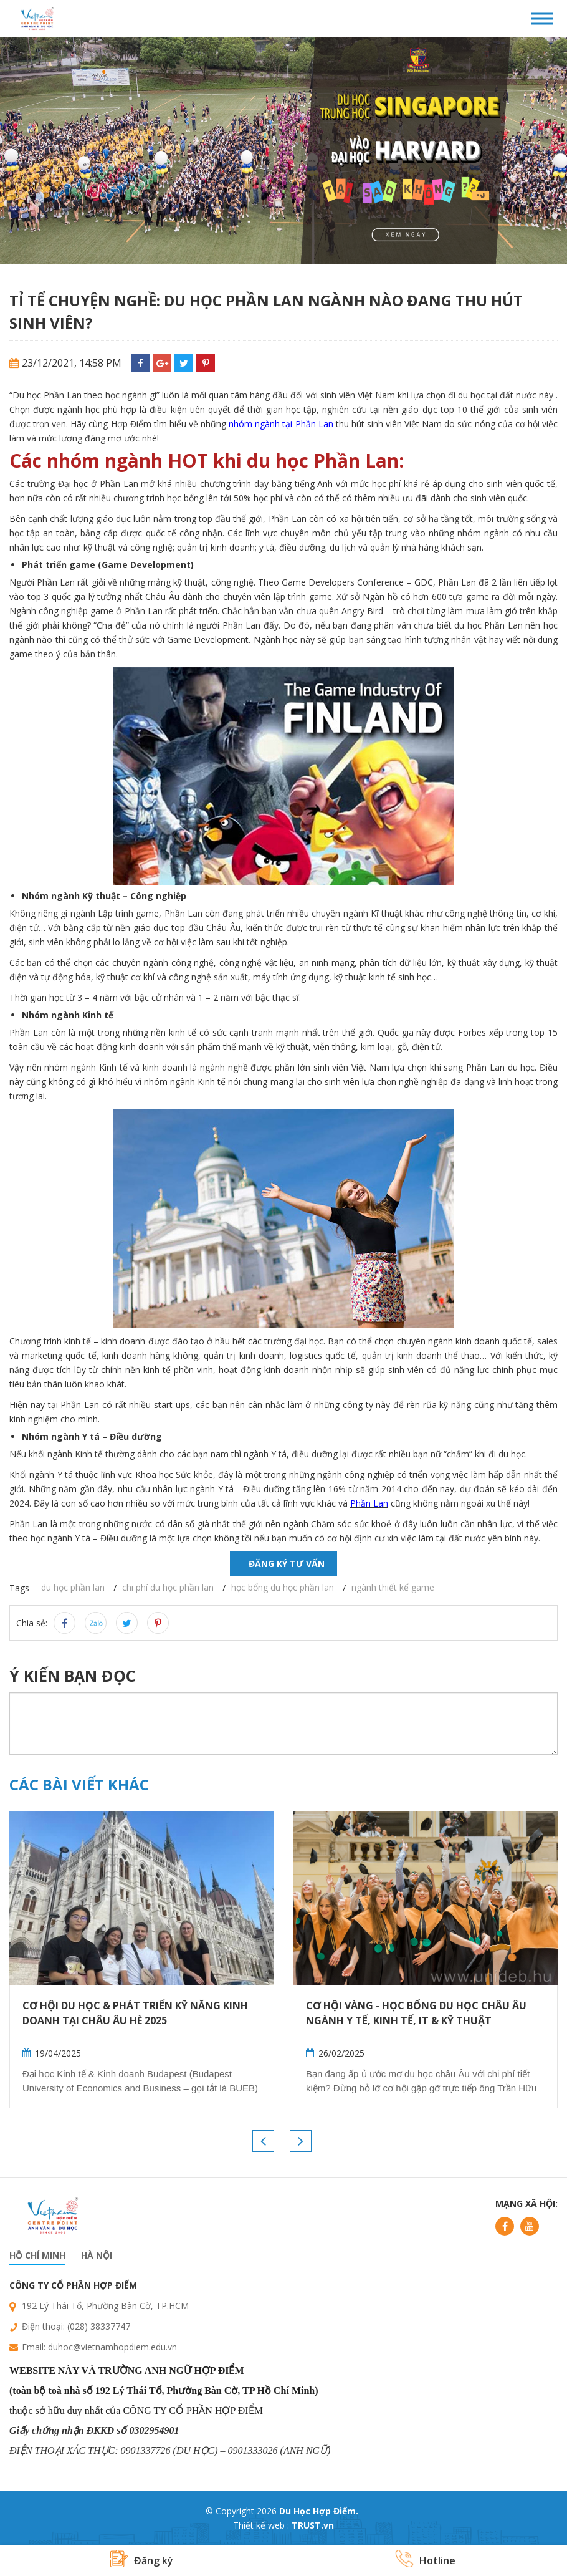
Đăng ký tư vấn (287, 1564)
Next (301, 2141)
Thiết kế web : (261, 2525)
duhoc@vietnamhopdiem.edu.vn (112, 2347)
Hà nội (96, 2255)
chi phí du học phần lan (168, 1587)
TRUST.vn (313, 2525)
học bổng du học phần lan (282, 1587)
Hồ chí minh (37, 2255)
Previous (263, 2141)
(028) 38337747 (98, 2326)
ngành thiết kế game (392, 1587)
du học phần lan (73, 1587)
